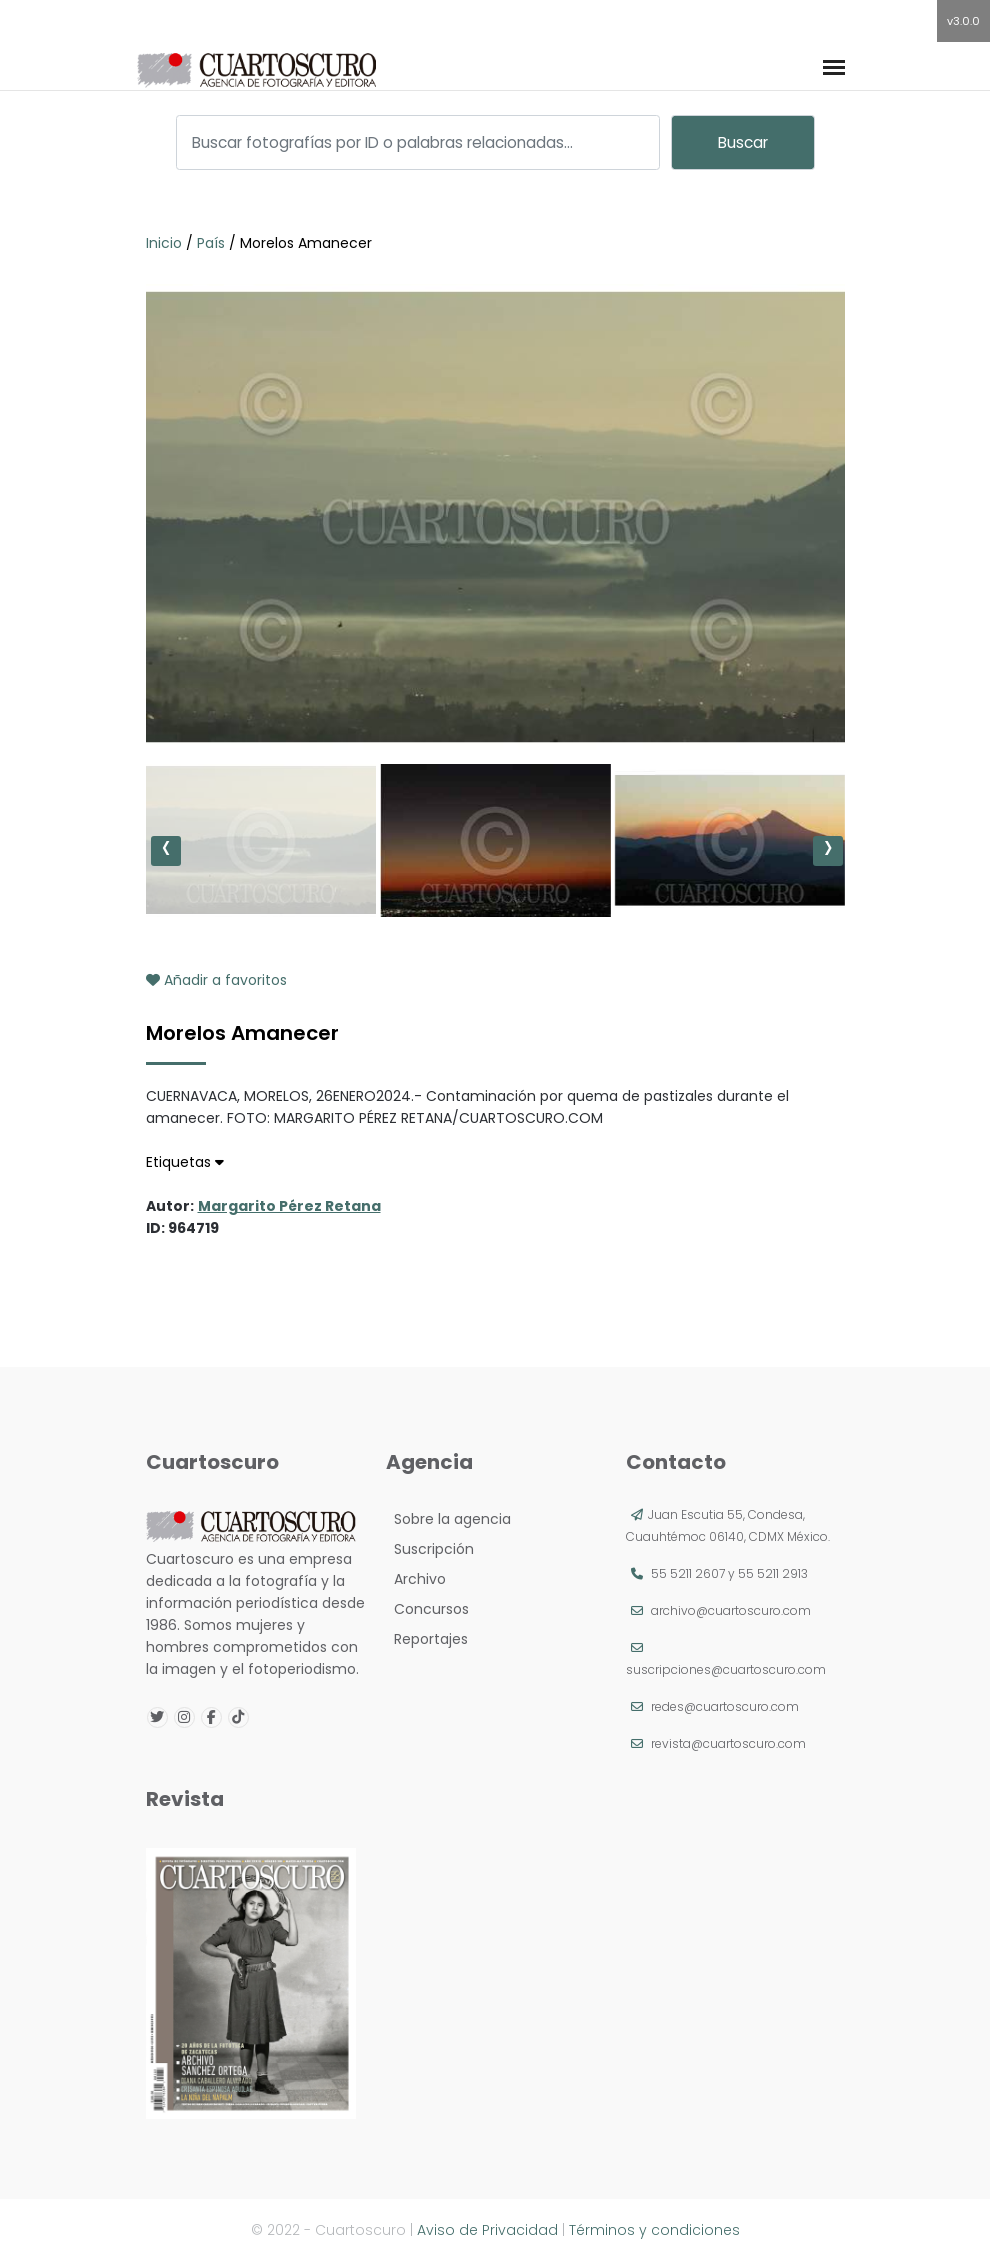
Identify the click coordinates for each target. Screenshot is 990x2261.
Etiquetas (185, 1162)
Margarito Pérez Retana (289, 1206)
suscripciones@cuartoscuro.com (726, 1669)
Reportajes (427, 1639)
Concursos (427, 1609)
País (211, 243)
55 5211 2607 (688, 1573)
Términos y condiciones (654, 2230)
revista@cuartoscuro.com (728, 1743)
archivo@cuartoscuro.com (731, 1610)
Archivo (416, 1579)
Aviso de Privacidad (487, 2230)
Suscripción (430, 1549)
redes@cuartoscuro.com (725, 1706)
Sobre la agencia (448, 1519)
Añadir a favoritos (216, 980)
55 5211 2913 (773, 1573)
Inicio (166, 243)
